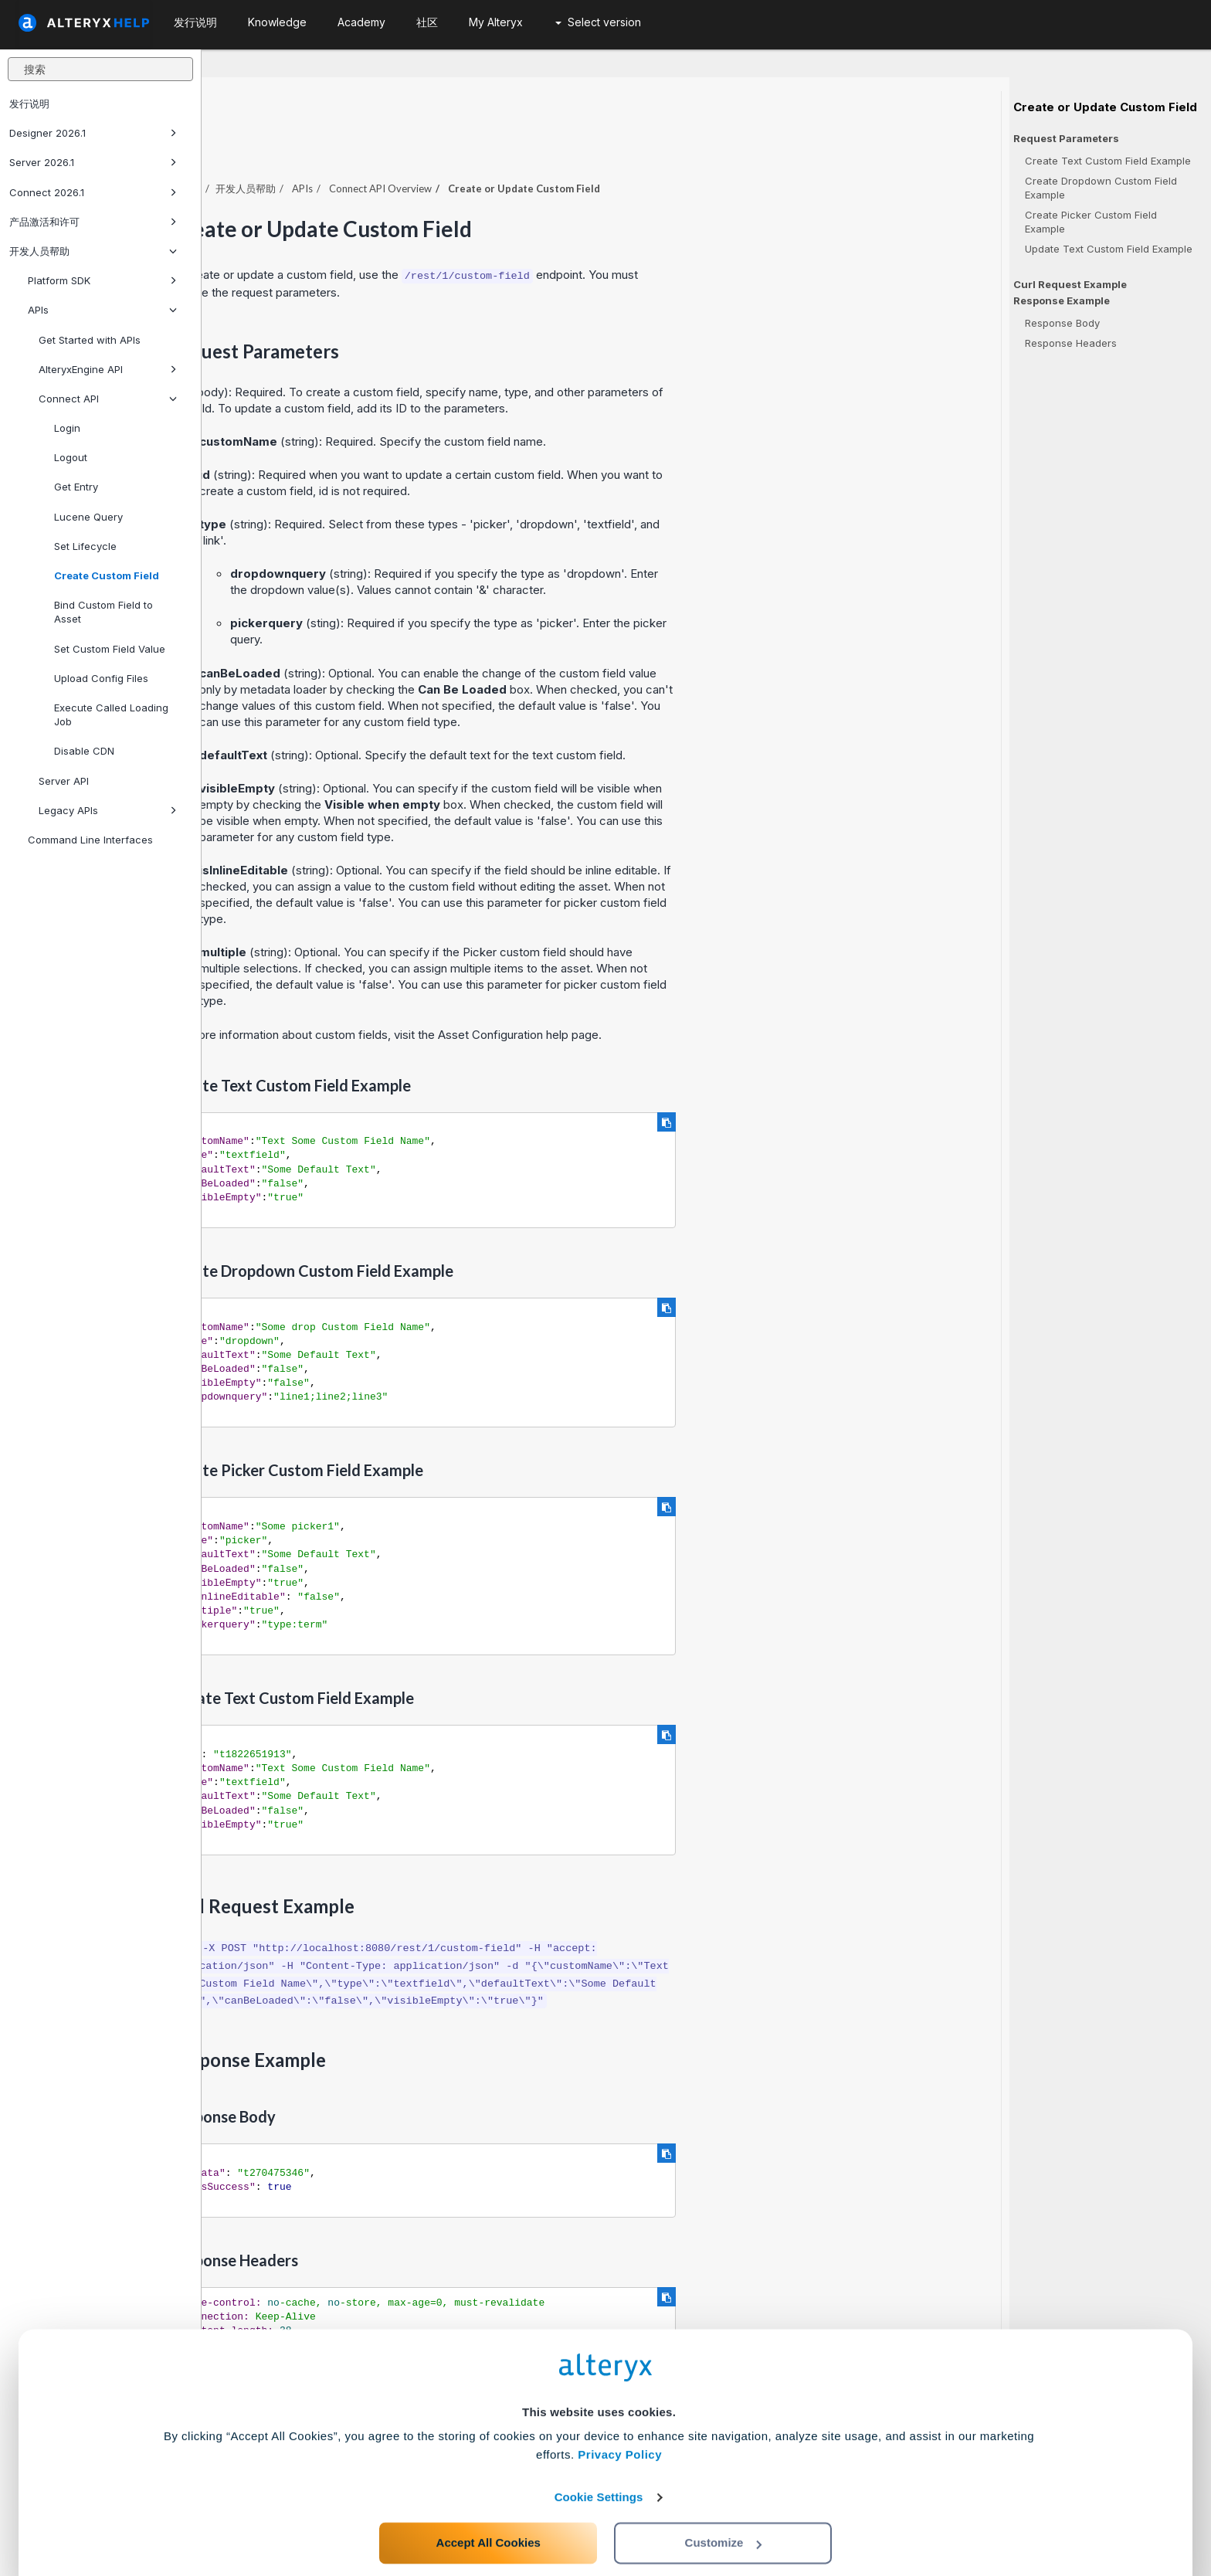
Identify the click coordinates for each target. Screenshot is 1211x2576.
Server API (64, 781)
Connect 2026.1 (93, 192)
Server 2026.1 (93, 162)
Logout (70, 457)
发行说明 (29, 103)
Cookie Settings (599, 2462)
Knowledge (277, 22)
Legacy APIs (108, 810)
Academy (361, 22)
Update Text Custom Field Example (1108, 249)
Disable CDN (84, 751)
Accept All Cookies (488, 2507)
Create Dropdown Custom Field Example (1101, 188)
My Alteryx (496, 22)
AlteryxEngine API (108, 369)
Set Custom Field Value (109, 649)
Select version (598, 22)
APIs (102, 310)
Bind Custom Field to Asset (103, 612)
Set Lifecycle (85, 546)
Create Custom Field (106, 575)
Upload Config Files (101, 678)
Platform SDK (102, 280)
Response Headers (1071, 343)
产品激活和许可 (93, 222)
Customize (723, 2507)
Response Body (1062, 323)
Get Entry (76, 486)
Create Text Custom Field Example (1108, 160)
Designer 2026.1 (93, 133)
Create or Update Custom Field (1105, 107)
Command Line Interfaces (90, 839)
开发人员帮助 (93, 251)
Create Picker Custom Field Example (1091, 222)
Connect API (108, 398)
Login (67, 428)
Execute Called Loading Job (111, 714)
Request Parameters (1066, 138)
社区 (427, 22)
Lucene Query (88, 517)
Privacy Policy (620, 2419)
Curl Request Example (1070, 284)
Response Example (1061, 301)
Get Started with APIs (90, 340)
